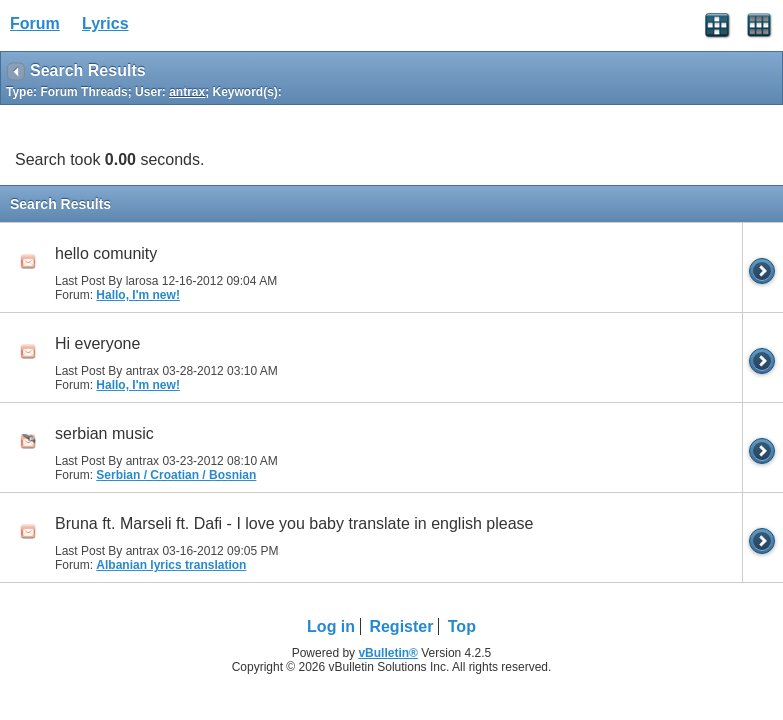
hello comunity (106, 253)
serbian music (104, 433)
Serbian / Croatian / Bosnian (176, 475)
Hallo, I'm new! (138, 295)
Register (401, 626)
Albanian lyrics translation (171, 565)
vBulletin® (388, 653)
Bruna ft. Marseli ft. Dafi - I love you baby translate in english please (294, 523)
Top (462, 626)
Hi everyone (97, 343)
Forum (35, 23)
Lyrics (105, 23)
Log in (331, 626)
